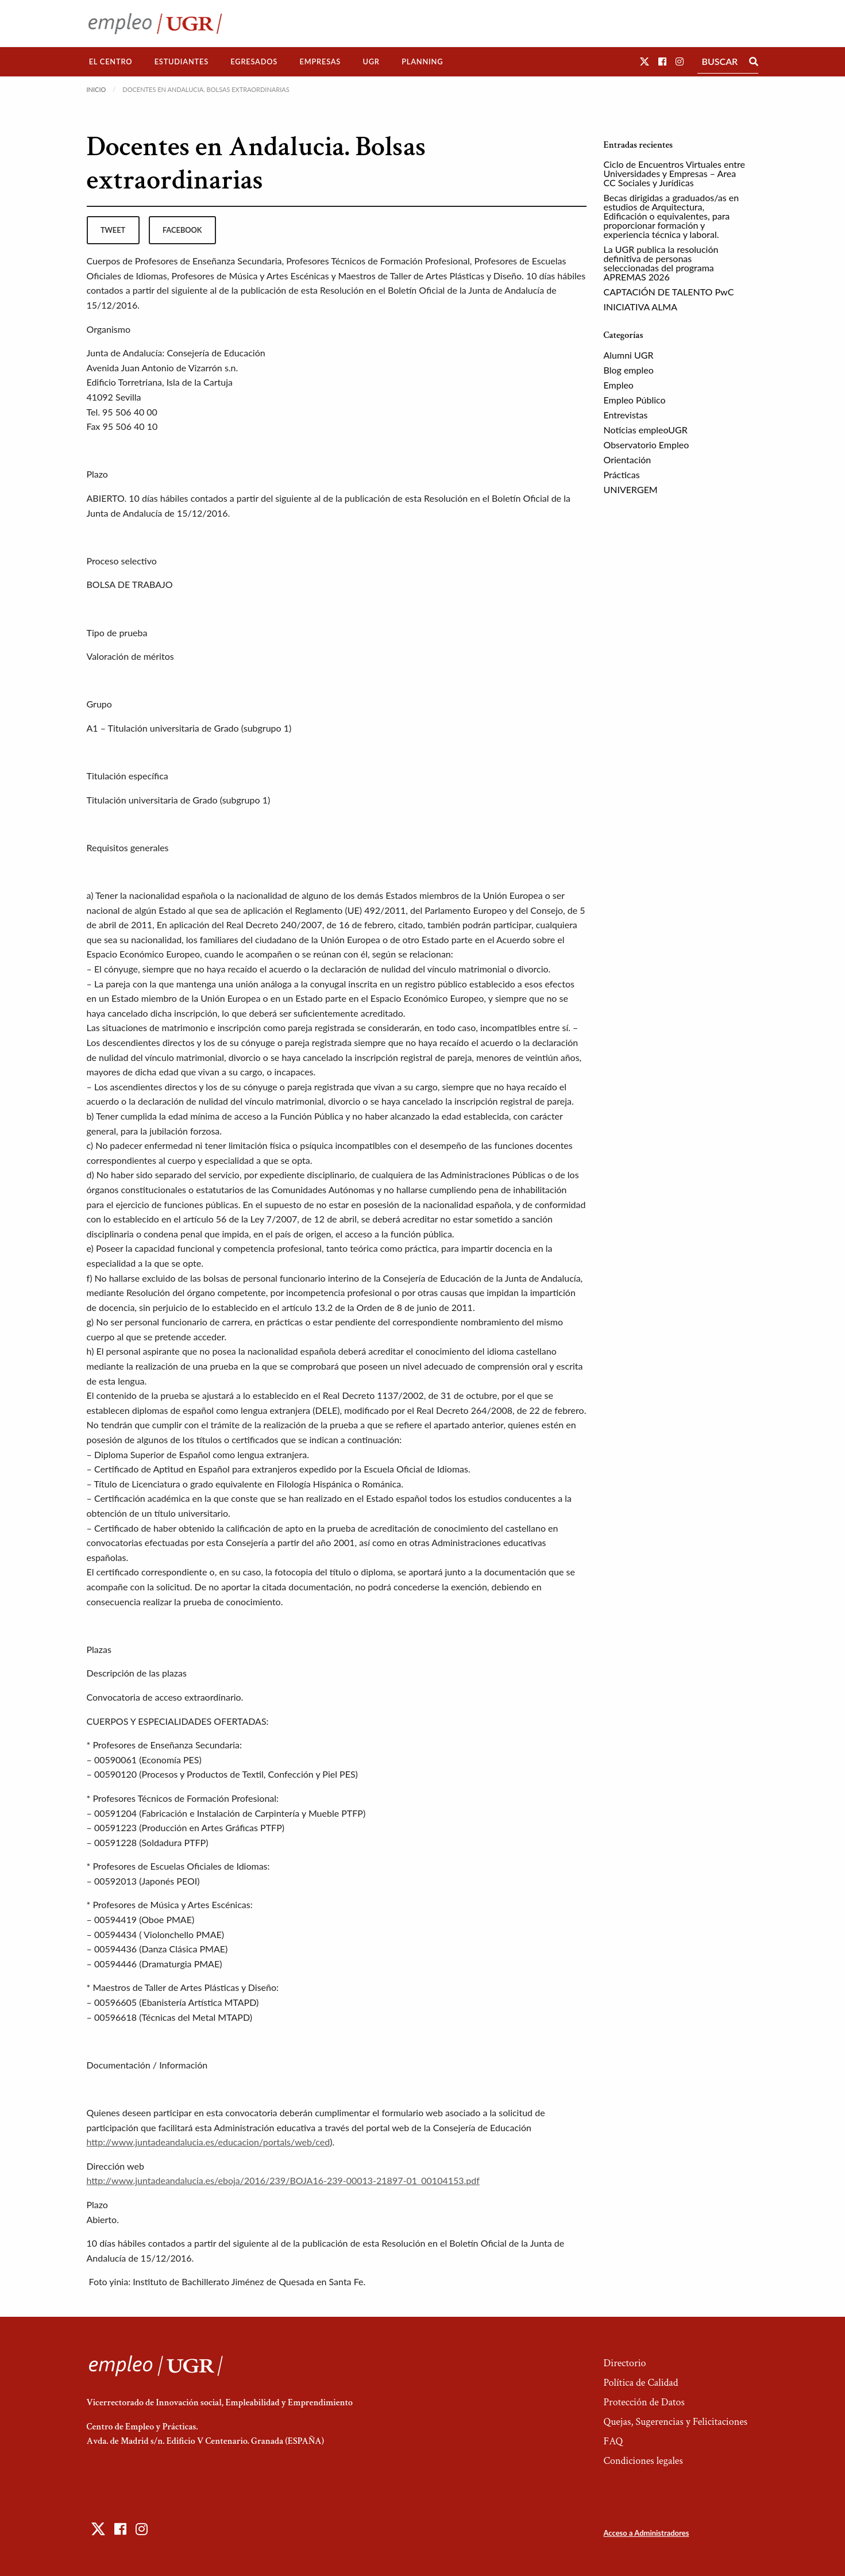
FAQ (613, 2441)
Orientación (627, 459)
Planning (422, 61)
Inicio (96, 89)
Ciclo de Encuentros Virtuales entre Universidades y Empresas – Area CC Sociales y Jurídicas (674, 173)
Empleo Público (635, 399)
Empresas (320, 61)
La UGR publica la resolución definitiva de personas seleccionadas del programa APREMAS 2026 (661, 263)
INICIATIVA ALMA (641, 306)
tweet (113, 229)
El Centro (111, 61)
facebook (182, 229)
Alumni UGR (629, 354)
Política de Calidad (640, 2382)
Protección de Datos (643, 2402)
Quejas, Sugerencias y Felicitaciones (675, 2421)
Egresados (253, 61)
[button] (644, 61)
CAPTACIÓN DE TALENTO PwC (669, 291)
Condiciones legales (642, 2460)
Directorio (624, 2363)
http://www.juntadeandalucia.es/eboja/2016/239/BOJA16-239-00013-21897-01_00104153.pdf (283, 2180)
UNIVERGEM (631, 489)
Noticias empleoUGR (646, 429)
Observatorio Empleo (646, 444)
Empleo (619, 384)
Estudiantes (182, 61)
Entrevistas (626, 414)
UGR (370, 61)
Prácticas (622, 474)
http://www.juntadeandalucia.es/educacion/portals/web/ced (208, 2141)
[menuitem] (111, 61)
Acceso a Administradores (646, 2532)
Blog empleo (629, 369)
